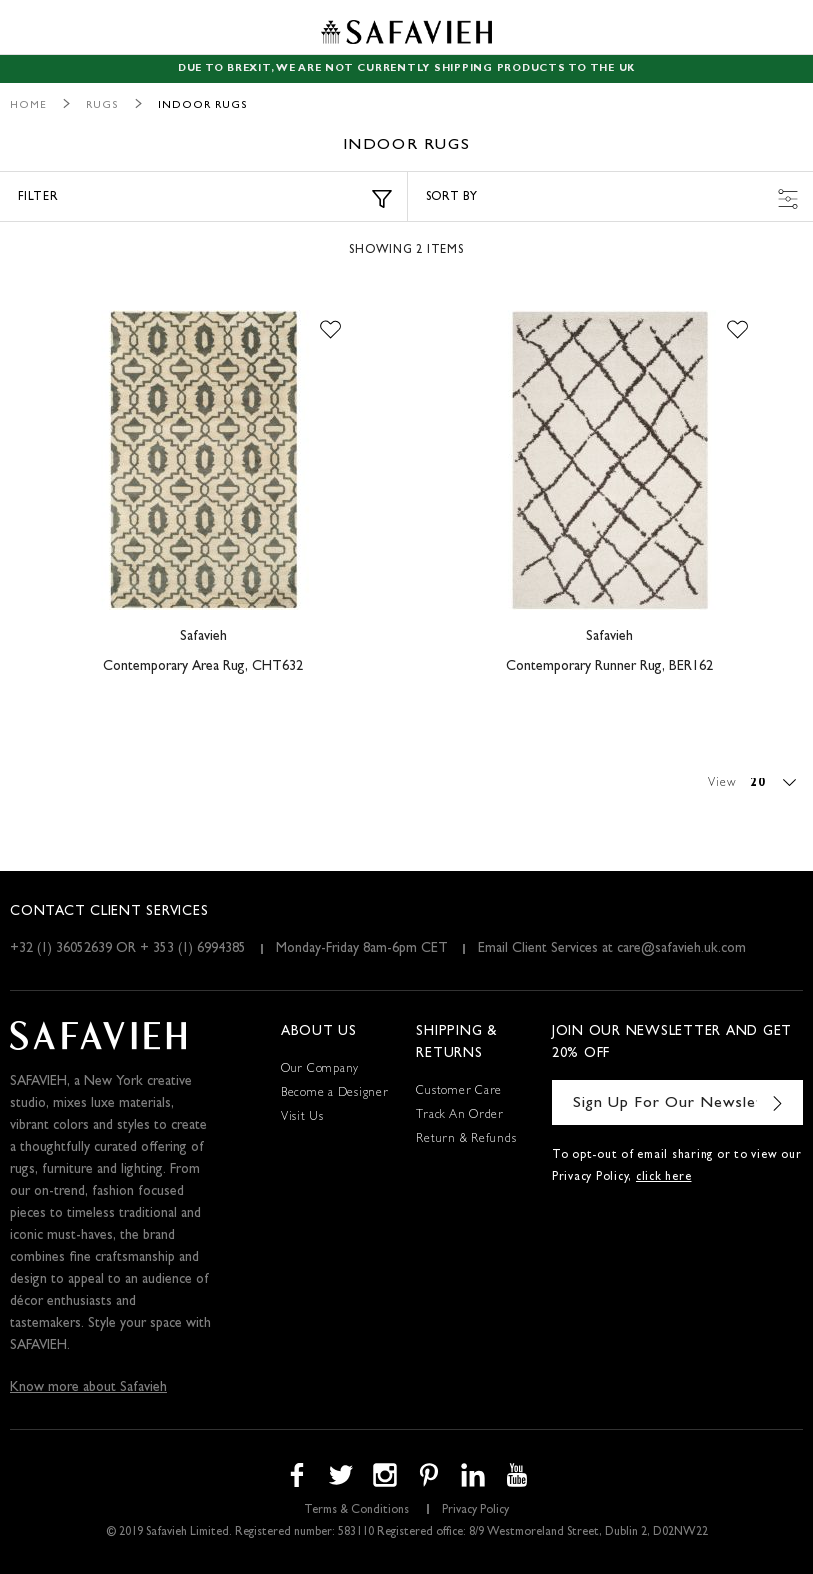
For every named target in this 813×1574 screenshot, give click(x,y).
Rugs (102, 105)
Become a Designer (335, 1094)
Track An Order (460, 1116)
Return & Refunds (466, 1140)
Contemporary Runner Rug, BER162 (609, 667)
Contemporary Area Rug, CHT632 (203, 667)
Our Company (320, 1070)
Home (28, 105)
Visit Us (302, 1118)
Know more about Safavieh (88, 1388)
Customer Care (459, 1092)
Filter (205, 199)
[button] (330, 330)
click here (664, 1178)
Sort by (612, 199)
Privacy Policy (475, 1511)
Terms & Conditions (356, 1511)
